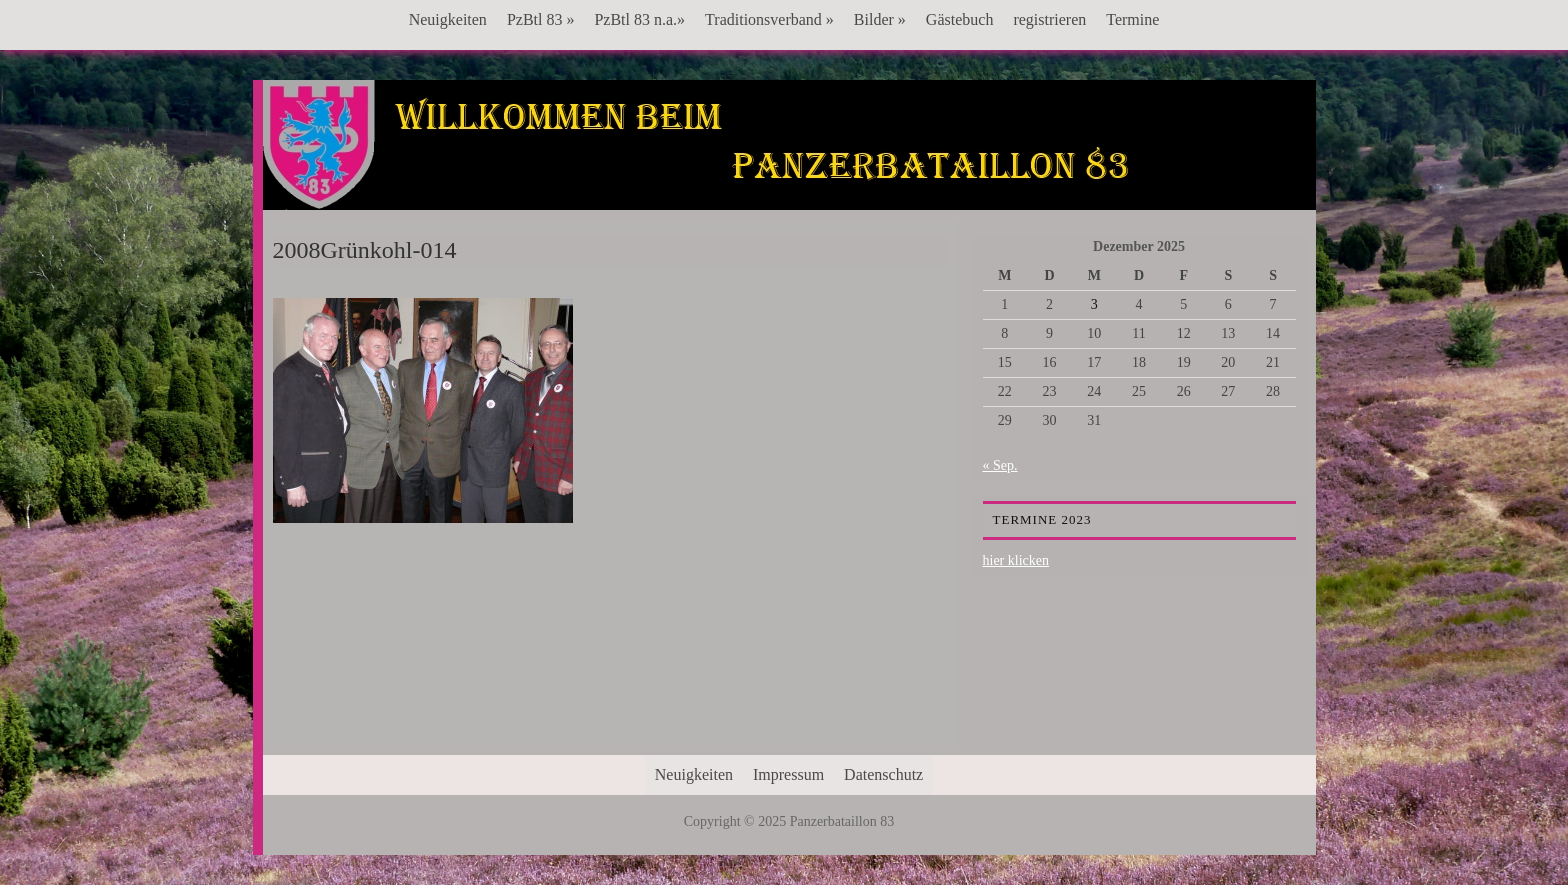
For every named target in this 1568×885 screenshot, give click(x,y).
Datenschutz (883, 774)
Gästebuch (960, 19)
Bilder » (880, 19)
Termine (1132, 19)
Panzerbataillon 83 (789, 141)
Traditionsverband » (769, 19)
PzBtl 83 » (541, 19)
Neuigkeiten (448, 19)
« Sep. (1000, 465)
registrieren (1049, 19)
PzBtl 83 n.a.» (639, 19)
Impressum (788, 774)
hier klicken (1016, 560)
